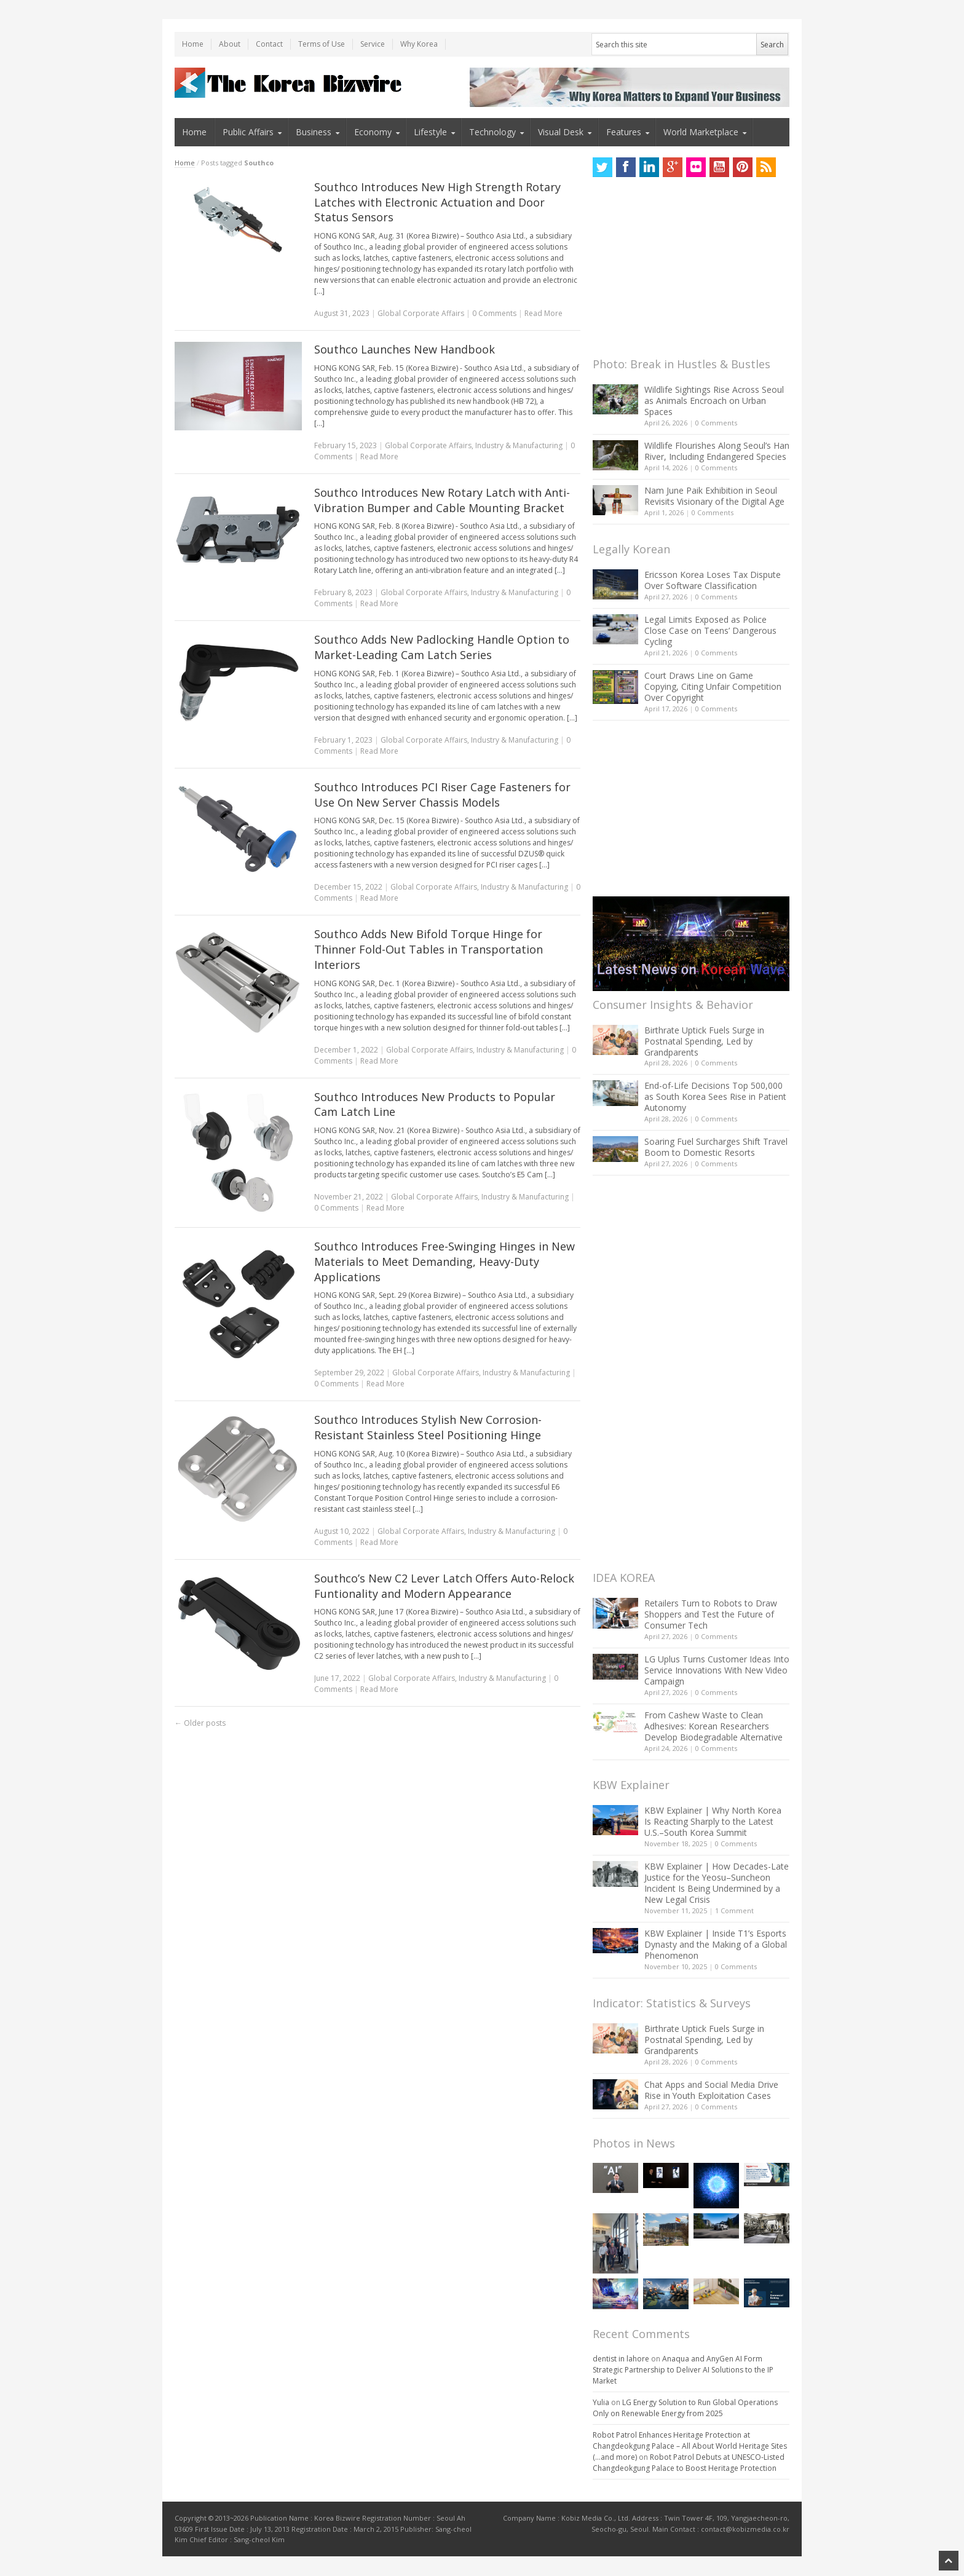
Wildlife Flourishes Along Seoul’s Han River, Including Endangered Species (716, 451)
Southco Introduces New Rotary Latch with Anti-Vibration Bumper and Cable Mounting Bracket (442, 500)
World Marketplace (700, 132)
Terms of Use (321, 44)
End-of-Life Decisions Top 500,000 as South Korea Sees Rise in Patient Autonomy (715, 1096)
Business (313, 132)
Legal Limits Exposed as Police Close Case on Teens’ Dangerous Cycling (710, 630)
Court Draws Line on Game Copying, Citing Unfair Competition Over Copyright (712, 686)
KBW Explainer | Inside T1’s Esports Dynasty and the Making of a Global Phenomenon (715, 1944)
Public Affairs (248, 132)
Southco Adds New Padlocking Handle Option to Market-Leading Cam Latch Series (441, 647)
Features (623, 132)
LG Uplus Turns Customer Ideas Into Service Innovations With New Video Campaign (716, 1670)
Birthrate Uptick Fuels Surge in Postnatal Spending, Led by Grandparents (704, 1041)
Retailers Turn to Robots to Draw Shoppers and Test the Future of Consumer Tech (710, 1614)
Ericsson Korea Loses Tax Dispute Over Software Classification (712, 580)
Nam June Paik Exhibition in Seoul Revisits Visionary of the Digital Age (714, 495)
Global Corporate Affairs (420, 313)
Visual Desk (560, 132)
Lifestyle (430, 132)
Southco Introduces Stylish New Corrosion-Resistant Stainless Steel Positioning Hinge (428, 1427)
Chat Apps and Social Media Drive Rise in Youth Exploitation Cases (711, 2090)
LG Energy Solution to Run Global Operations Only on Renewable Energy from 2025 (685, 2408)
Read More (543, 313)
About (229, 44)
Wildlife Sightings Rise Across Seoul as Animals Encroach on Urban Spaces (714, 400)
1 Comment (734, 1910)
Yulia (601, 2402)
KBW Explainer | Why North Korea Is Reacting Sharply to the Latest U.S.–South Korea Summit (712, 1821)
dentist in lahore (621, 2358)
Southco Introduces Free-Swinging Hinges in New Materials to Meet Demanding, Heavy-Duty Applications (444, 1261)
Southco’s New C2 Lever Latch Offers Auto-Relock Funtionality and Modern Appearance (444, 1586)
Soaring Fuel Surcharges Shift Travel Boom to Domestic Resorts (716, 1147)
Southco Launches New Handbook (404, 349)
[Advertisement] (685, 270)
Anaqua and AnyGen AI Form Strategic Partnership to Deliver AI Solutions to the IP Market (683, 2369)
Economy (373, 132)
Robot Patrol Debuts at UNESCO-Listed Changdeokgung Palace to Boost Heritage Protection (688, 2462)
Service (372, 44)
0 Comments (716, 422)
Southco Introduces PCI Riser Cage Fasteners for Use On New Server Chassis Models (442, 795)
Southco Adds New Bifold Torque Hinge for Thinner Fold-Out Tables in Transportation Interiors (428, 949)
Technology (492, 132)
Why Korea (419, 44)
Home (192, 44)
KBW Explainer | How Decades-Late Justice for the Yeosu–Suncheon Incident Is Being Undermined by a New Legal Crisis (716, 1882)
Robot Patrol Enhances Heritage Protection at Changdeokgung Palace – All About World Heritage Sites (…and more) (690, 2446)
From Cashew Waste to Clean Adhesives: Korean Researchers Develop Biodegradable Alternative (713, 1726)
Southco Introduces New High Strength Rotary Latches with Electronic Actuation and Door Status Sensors (437, 202)
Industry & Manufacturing (519, 445)
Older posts (200, 1723)
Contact (269, 44)
